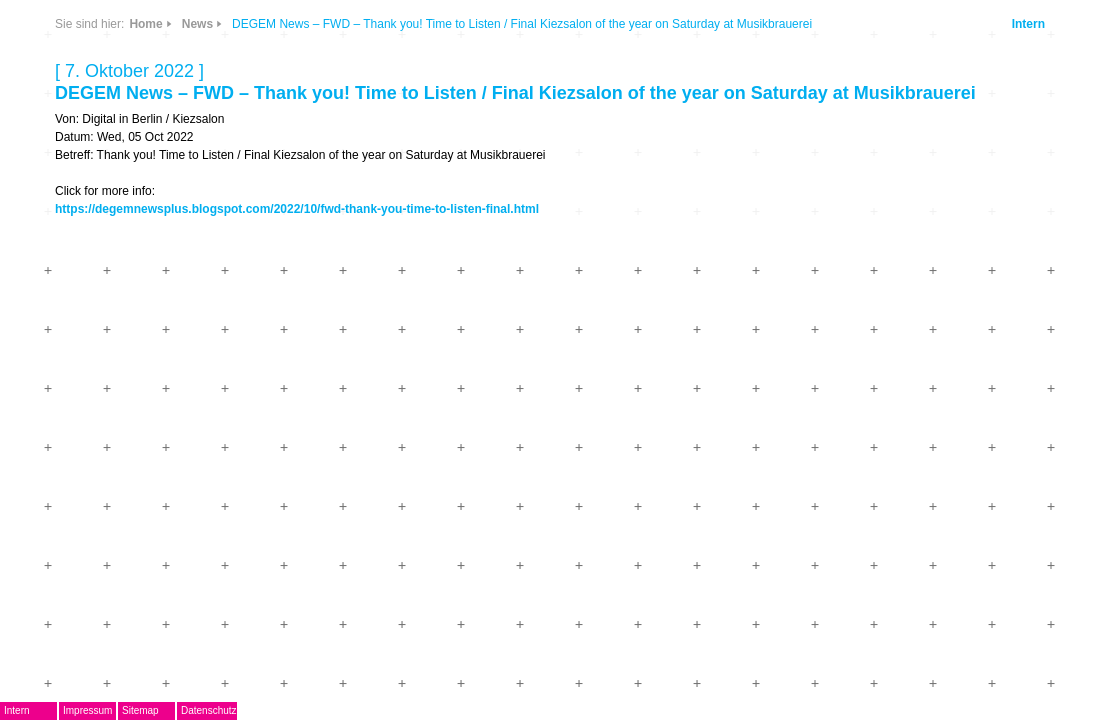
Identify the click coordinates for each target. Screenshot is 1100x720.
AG (127, 256)
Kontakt (144, 433)
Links (248, 142)
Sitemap (248, 710)
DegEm (165, 75)
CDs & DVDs (310, 76)
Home (423, 42)
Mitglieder (151, 404)
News (248, 83)
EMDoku (146, 227)
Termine (144, 315)
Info (302, 142)
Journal (143, 345)
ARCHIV (145, 374)
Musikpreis (155, 286)
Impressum (195, 710)
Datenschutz (317, 710)
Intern (974, 78)
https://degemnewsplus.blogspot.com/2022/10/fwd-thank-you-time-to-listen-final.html (644, 285)
